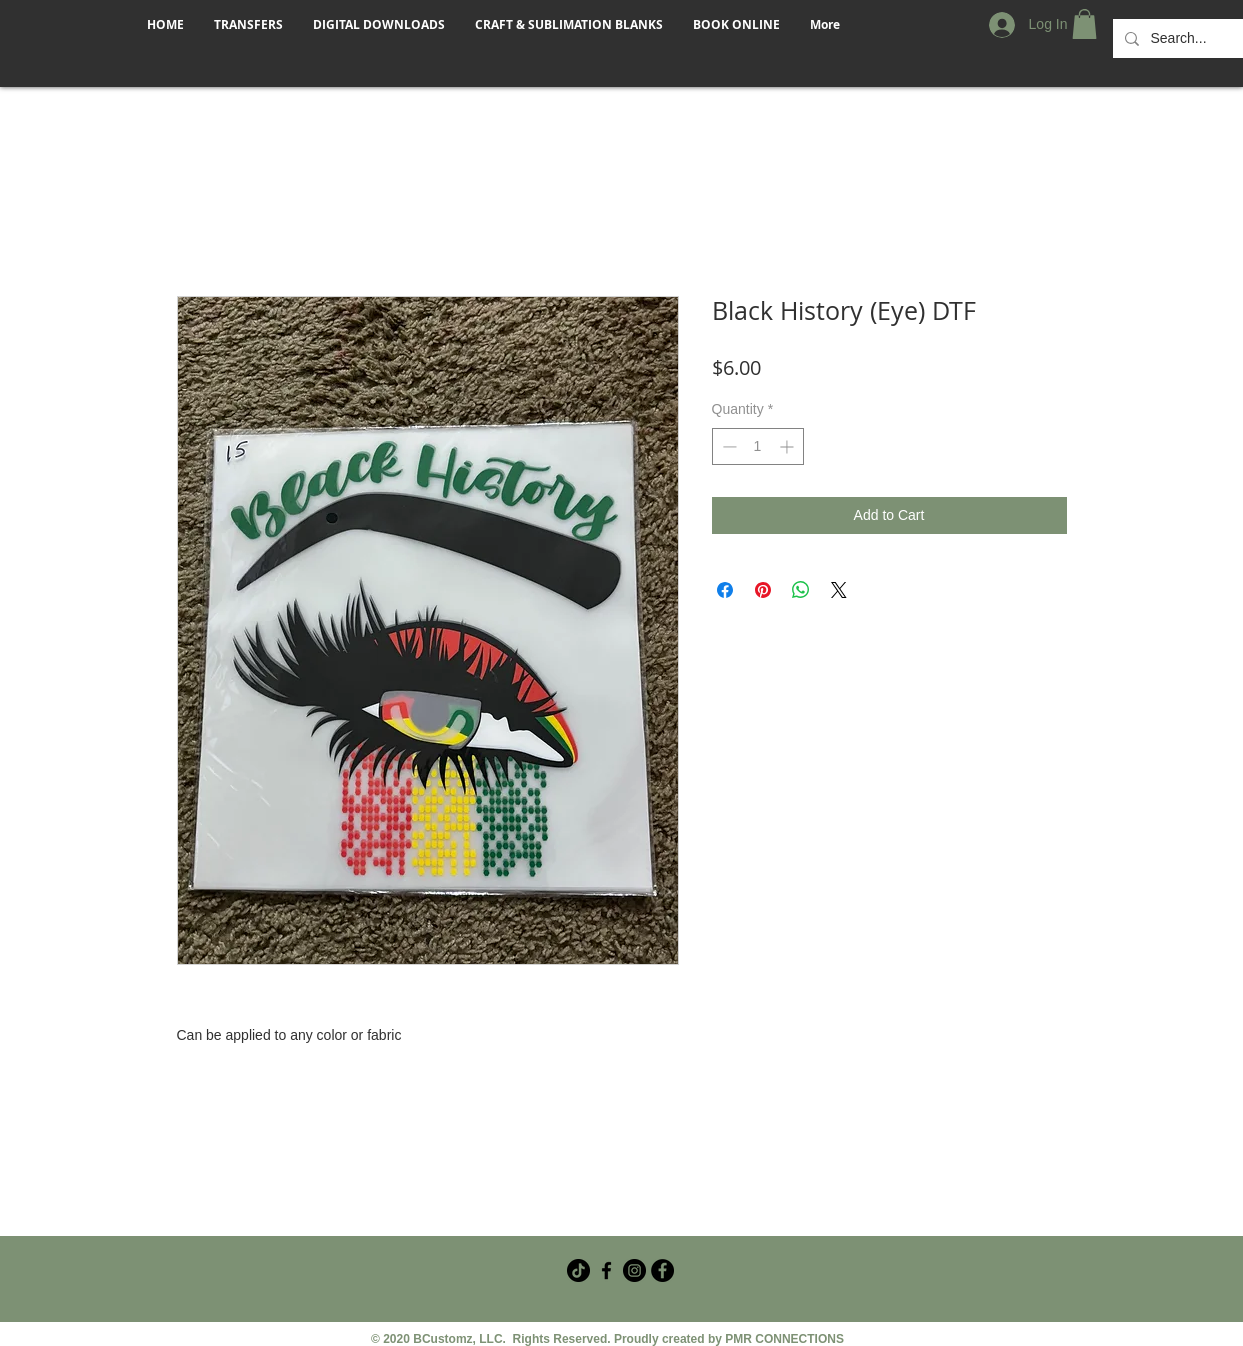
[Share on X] (839, 590)
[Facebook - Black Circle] (662, 1270)
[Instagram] (634, 1270)
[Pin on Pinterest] (763, 590)
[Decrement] (727, 446)
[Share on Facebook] (725, 590)
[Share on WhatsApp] (801, 590)
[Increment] (788, 446)
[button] (1084, 24)
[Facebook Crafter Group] (606, 1270)
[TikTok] (578, 1270)
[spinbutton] (758, 446)
